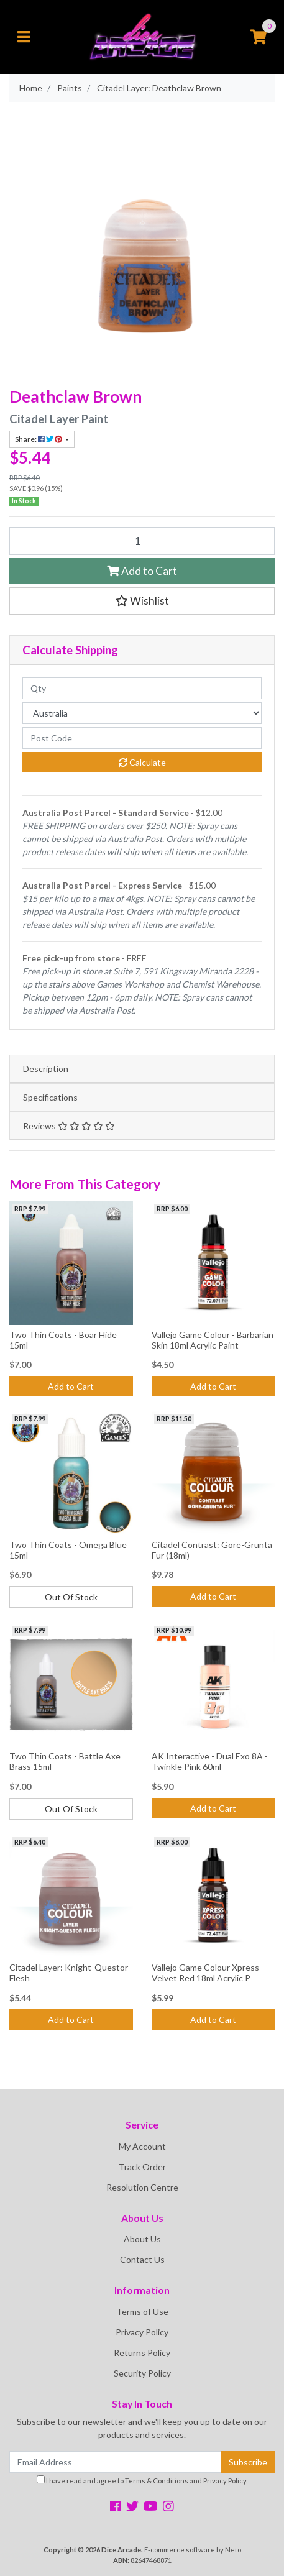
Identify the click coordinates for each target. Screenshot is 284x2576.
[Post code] (142, 738)
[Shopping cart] (258, 37)
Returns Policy (142, 2352)
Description (45, 1068)
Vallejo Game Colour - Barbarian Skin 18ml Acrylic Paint (212, 1339)
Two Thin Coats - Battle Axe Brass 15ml (65, 1761)
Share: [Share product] (39, 439)
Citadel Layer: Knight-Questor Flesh (68, 1972)
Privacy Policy (142, 2332)
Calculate (142, 762)
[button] (142, 601)
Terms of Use (142, 2311)
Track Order (142, 2166)
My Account (142, 2146)
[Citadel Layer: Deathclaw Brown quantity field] (142, 540)
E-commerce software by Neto (192, 2550)
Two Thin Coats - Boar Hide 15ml (63, 1339)
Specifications (50, 1097)
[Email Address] (115, 2462)
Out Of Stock (71, 1597)
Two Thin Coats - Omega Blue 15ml (68, 1550)
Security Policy (142, 2373)
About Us (142, 2239)
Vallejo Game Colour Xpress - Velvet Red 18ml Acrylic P (208, 1972)
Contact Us (142, 2259)
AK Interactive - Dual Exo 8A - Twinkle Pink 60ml (210, 1761)
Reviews (69, 1126)
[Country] (142, 713)
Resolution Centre (142, 2187)
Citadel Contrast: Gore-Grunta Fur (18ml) (212, 1550)
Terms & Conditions (156, 2481)
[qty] (142, 688)
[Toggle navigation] (23, 37)
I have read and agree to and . (142, 2480)
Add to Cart (142, 570)
